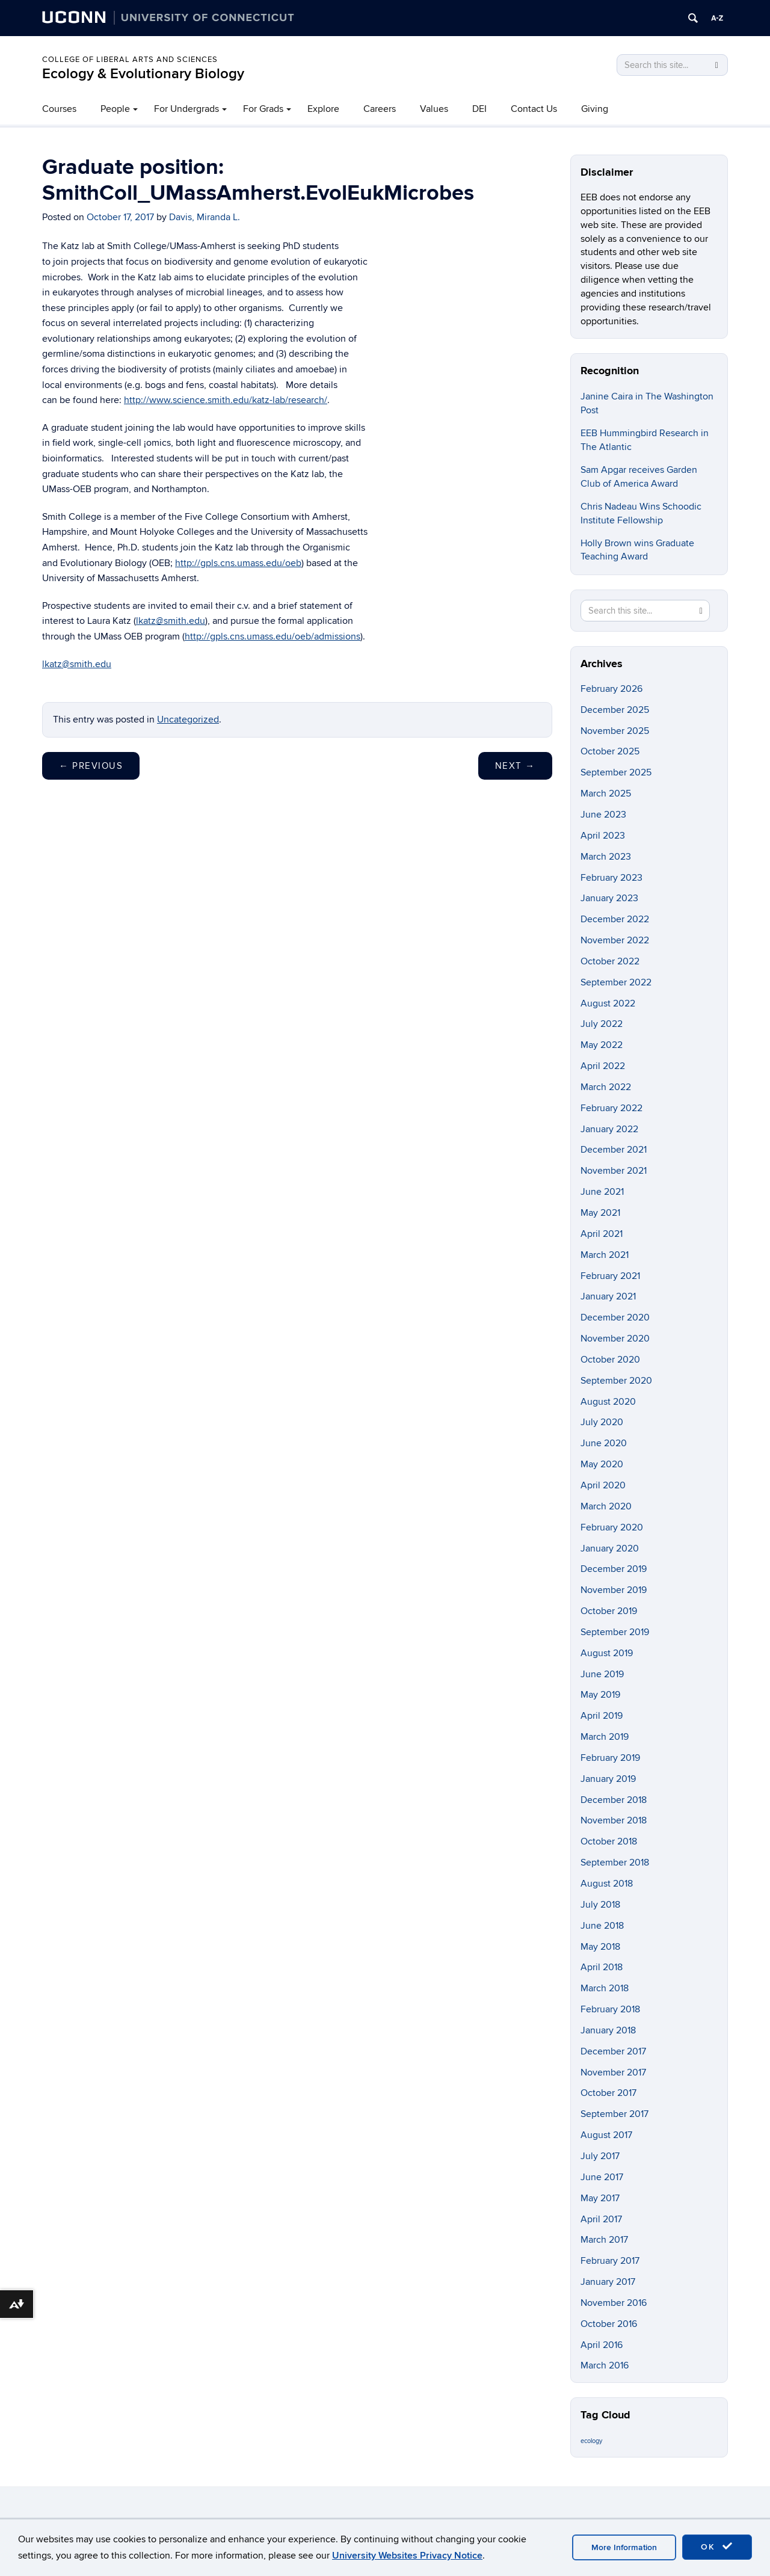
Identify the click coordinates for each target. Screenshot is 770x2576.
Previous (91, 765)
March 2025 (606, 793)
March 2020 (606, 1506)
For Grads (263, 109)
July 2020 (602, 1422)
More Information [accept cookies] (624, 2547)
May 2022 (602, 1045)
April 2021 (602, 1234)
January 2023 (609, 898)
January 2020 (610, 1548)
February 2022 (611, 1108)
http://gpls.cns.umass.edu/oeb (238, 563)
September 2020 (616, 1381)
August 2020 (608, 1402)
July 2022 (602, 1024)
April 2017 (601, 2219)
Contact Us (534, 109)
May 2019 (600, 1695)
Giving (594, 109)
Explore (323, 109)
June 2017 (602, 2177)
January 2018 (608, 2030)
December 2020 (615, 1317)
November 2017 (613, 2072)
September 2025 (616, 772)
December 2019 (614, 1569)
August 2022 (608, 1003)
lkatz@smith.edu (170, 621)
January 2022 (609, 1129)
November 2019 (614, 1590)
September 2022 (616, 982)
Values (434, 109)
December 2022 (615, 919)
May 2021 (600, 1213)
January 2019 (608, 1779)
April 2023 (603, 836)
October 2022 (610, 961)
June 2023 (603, 815)
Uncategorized (188, 719)
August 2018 (607, 1884)
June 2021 (602, 1192)
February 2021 (610, 1276)
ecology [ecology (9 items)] (591, 2441)
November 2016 (614, 2303)
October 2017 (608, 2093)
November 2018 (614, 1820)
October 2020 (610, 1360)
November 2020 (615, 1339)
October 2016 (609, 2324)
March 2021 (605, 1255)
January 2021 (608, 1296)
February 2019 (610, 1758)
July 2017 (600, 2156)
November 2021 (614, 1171)
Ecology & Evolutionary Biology (143, 73)
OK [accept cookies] (717, 2546)
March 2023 (606, 857)
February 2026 (611, 689)
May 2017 (600, 2198)
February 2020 (612, 1527)
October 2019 (609, 1611)
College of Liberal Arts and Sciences (130, 59)
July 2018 (600, 1905)
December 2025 (615, 710)
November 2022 (615, 940)
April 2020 (603, 1485)
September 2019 (615, 1632)
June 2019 (602, 1674)
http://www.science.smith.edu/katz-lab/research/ (225, 400)
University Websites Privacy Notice (407, 2556)
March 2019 (605, 1737)
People (115, 109)
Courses (59, 109)
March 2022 (606, 1087)
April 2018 (602, 1967)
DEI (479, 109)
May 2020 (602, 1464)
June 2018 (602, 1926)
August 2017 (606, 2135)
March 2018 (605, 1988)
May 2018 (600, 1947)
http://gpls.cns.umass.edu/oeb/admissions (272, 636)
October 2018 (609, 1841)
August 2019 (607, 1653)
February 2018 (610, 2009)
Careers (379, 109)
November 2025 (615, 731)
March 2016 (605, 2365)
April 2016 (602, 2345)
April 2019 (602, 1716)
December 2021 (614, 1150)
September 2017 (614, 2114)
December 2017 (613, 2051)
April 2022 (603, 1066)
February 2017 (610, 2261)
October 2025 (610, 751)
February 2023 (611, 878)
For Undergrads (186, 109)
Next (515, 765)
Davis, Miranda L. (204, 217)
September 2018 (615, 1863)
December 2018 (614, 1800)
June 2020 (604, 1443)
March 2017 (604, 2240)
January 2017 (608, 2282)
